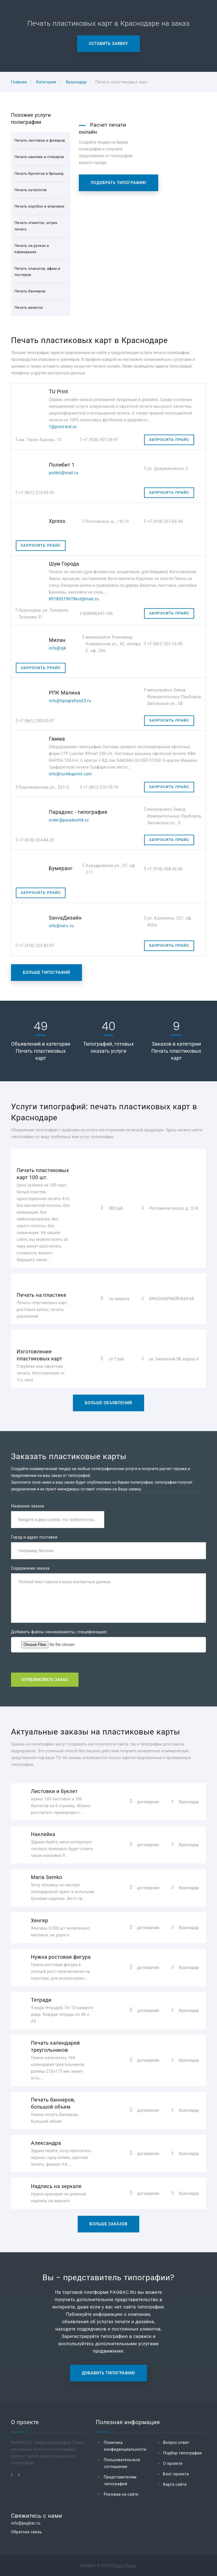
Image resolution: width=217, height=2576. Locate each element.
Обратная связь (26, 2532)
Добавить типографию (108, 2373)
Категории (46, 82)
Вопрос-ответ (176, 2442)
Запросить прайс (169, 439)
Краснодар (76, 82)
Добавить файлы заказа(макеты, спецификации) (59, 1632)
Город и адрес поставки (34, 1537)
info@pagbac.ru (25, 2523)
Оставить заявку (108, 43)
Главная (19, 82)
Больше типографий (46, 972)
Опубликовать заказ (44, 1679)
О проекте (173, 2463)
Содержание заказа (30, 1568)
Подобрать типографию (118, 182)
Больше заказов (109, 2224)
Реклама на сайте (121, 2494)
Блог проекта (176, 2474)
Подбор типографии (182, 2453)
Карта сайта (174, 2484)
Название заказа (27, 1506)
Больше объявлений (108, 1403)
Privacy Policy (123, 2565)
